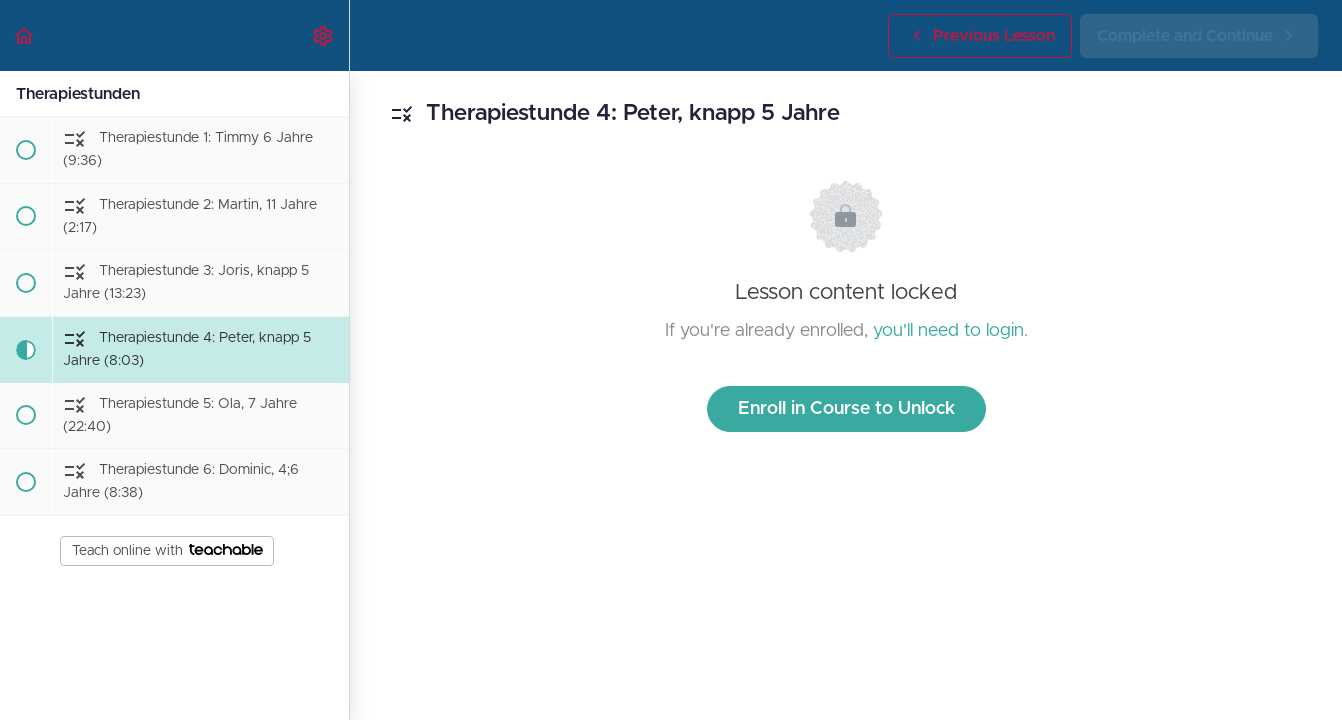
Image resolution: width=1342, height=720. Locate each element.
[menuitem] (324, 35)
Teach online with (167, 551)
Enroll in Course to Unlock (846, 409)
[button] (25, 35)
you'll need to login (948, 331)
